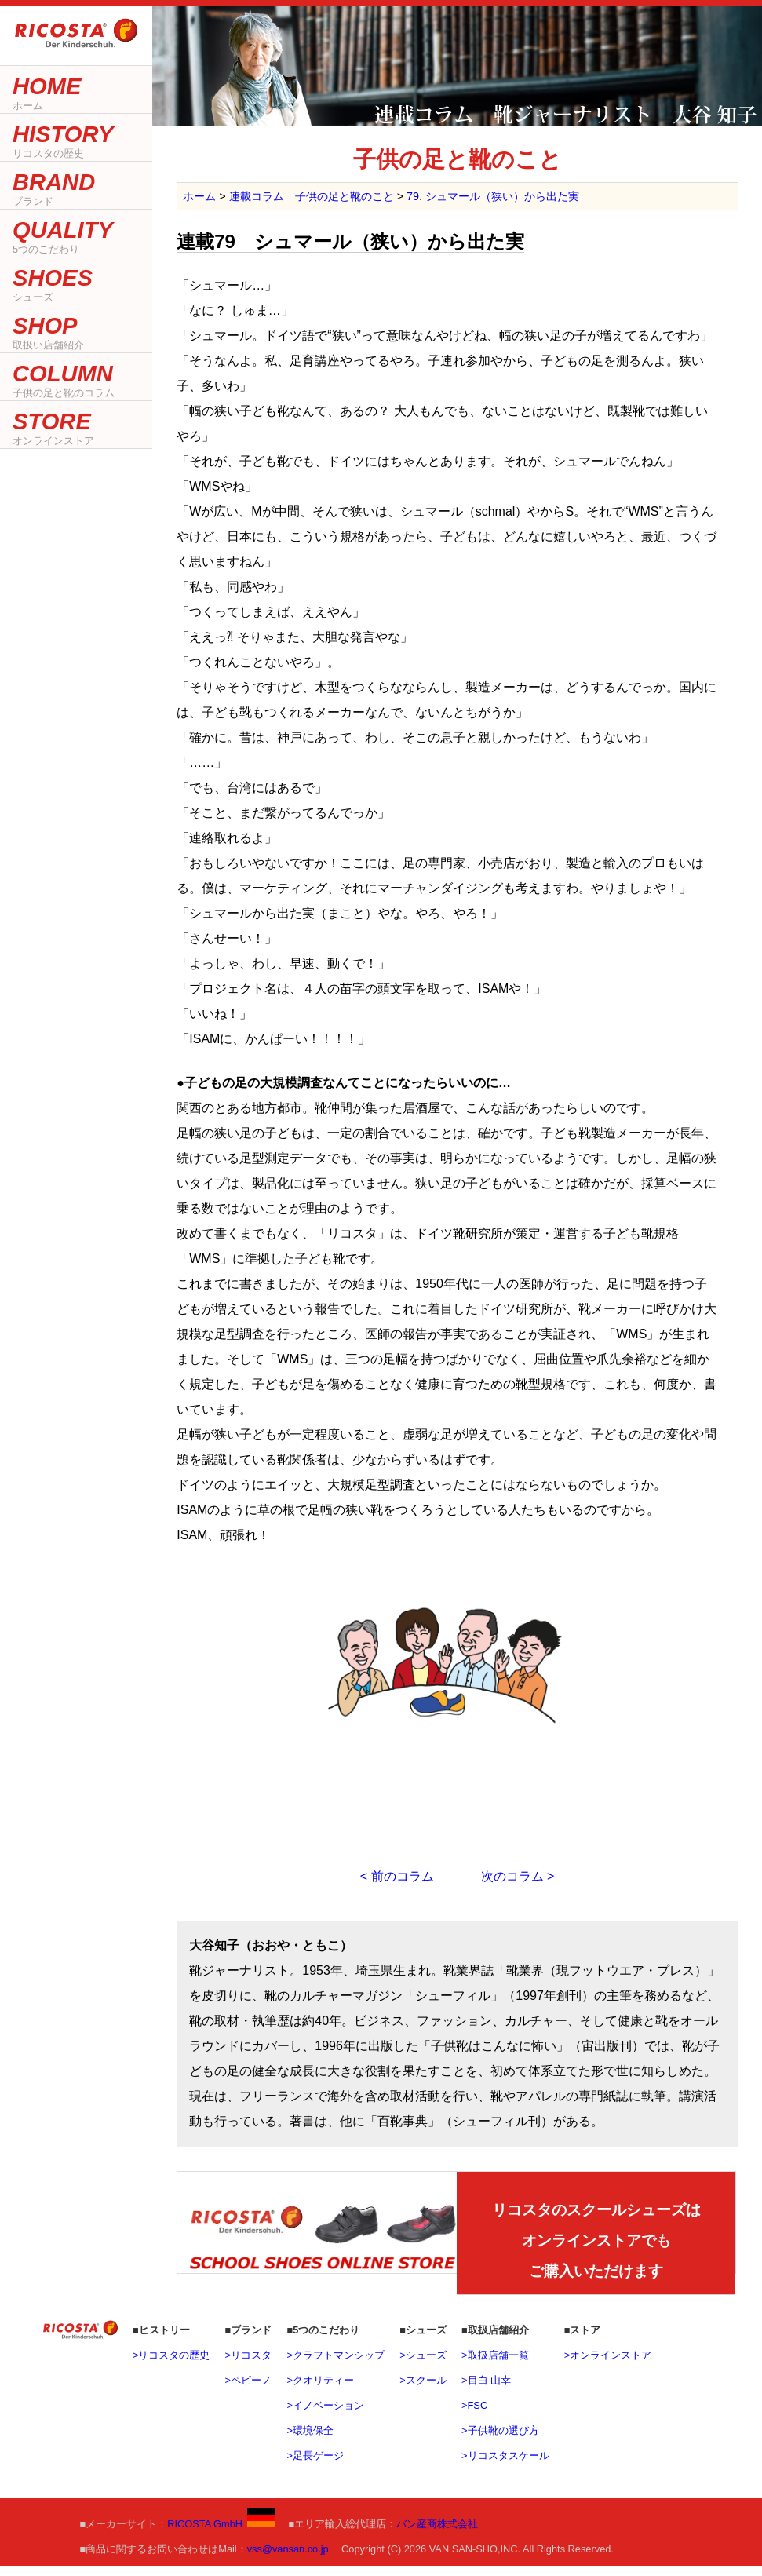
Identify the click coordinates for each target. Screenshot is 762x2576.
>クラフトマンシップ (335, 2366)
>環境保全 (309, 2441)
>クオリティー (319, 2391)
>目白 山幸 (486, 2391)
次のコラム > (518, 1876)
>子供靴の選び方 (499, 2441)
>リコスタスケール (505, 2466)
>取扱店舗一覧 (494, 2366)
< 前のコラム (397, 1876)
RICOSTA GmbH (221, 2535)
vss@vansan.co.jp (288, 2560)
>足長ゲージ (314, 2466)
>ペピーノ (248, 2391)
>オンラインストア (607, 2366)
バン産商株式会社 (437, 2535)
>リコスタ (248, 2366)
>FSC (474, 2416)
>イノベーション (324, 2416)
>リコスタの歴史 (171, 2366)
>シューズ (422, 2366)
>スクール (422, 2391)
